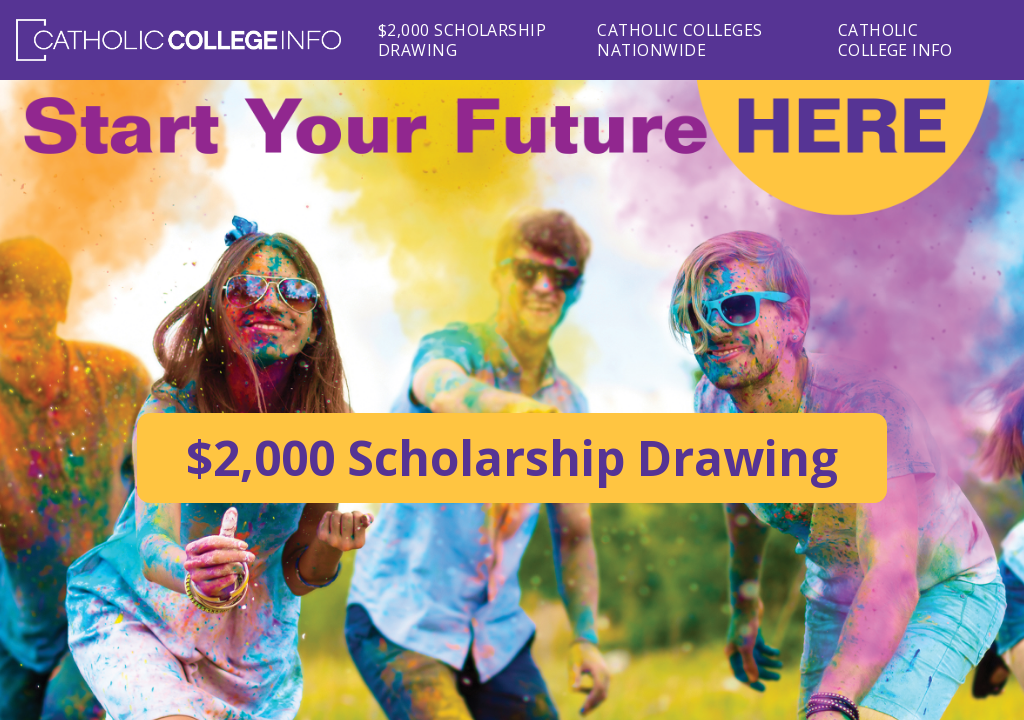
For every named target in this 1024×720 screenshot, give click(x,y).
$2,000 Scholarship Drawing (462, 40)
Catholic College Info (895, 40)
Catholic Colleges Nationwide (679, 40)
